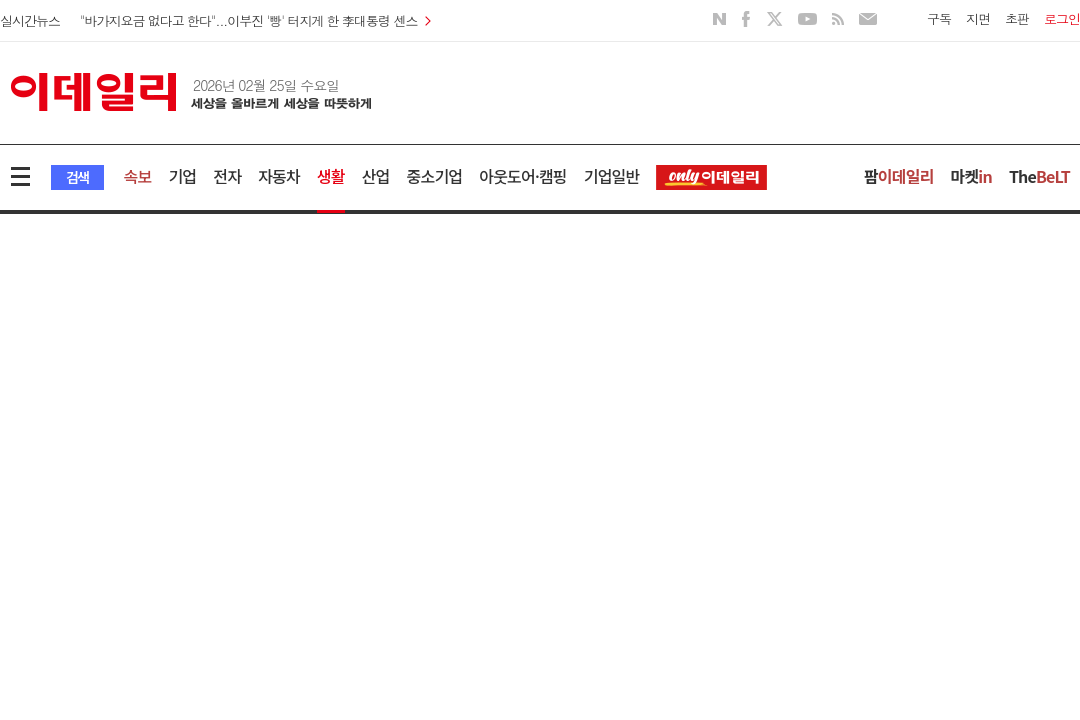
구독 (939, 18)
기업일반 (612, 176)
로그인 (1062, 18)
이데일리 (191, 92)
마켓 (971, 176)
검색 (77, 177)
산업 (376, 176)
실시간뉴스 (30, 20)
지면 (978, 18)
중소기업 (435, 176)
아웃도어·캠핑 (523, 176)
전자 (227, 176)
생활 (331, 176)
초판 (1017, 18)
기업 (182, 176)
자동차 (279, 176)
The (1039, 176)
